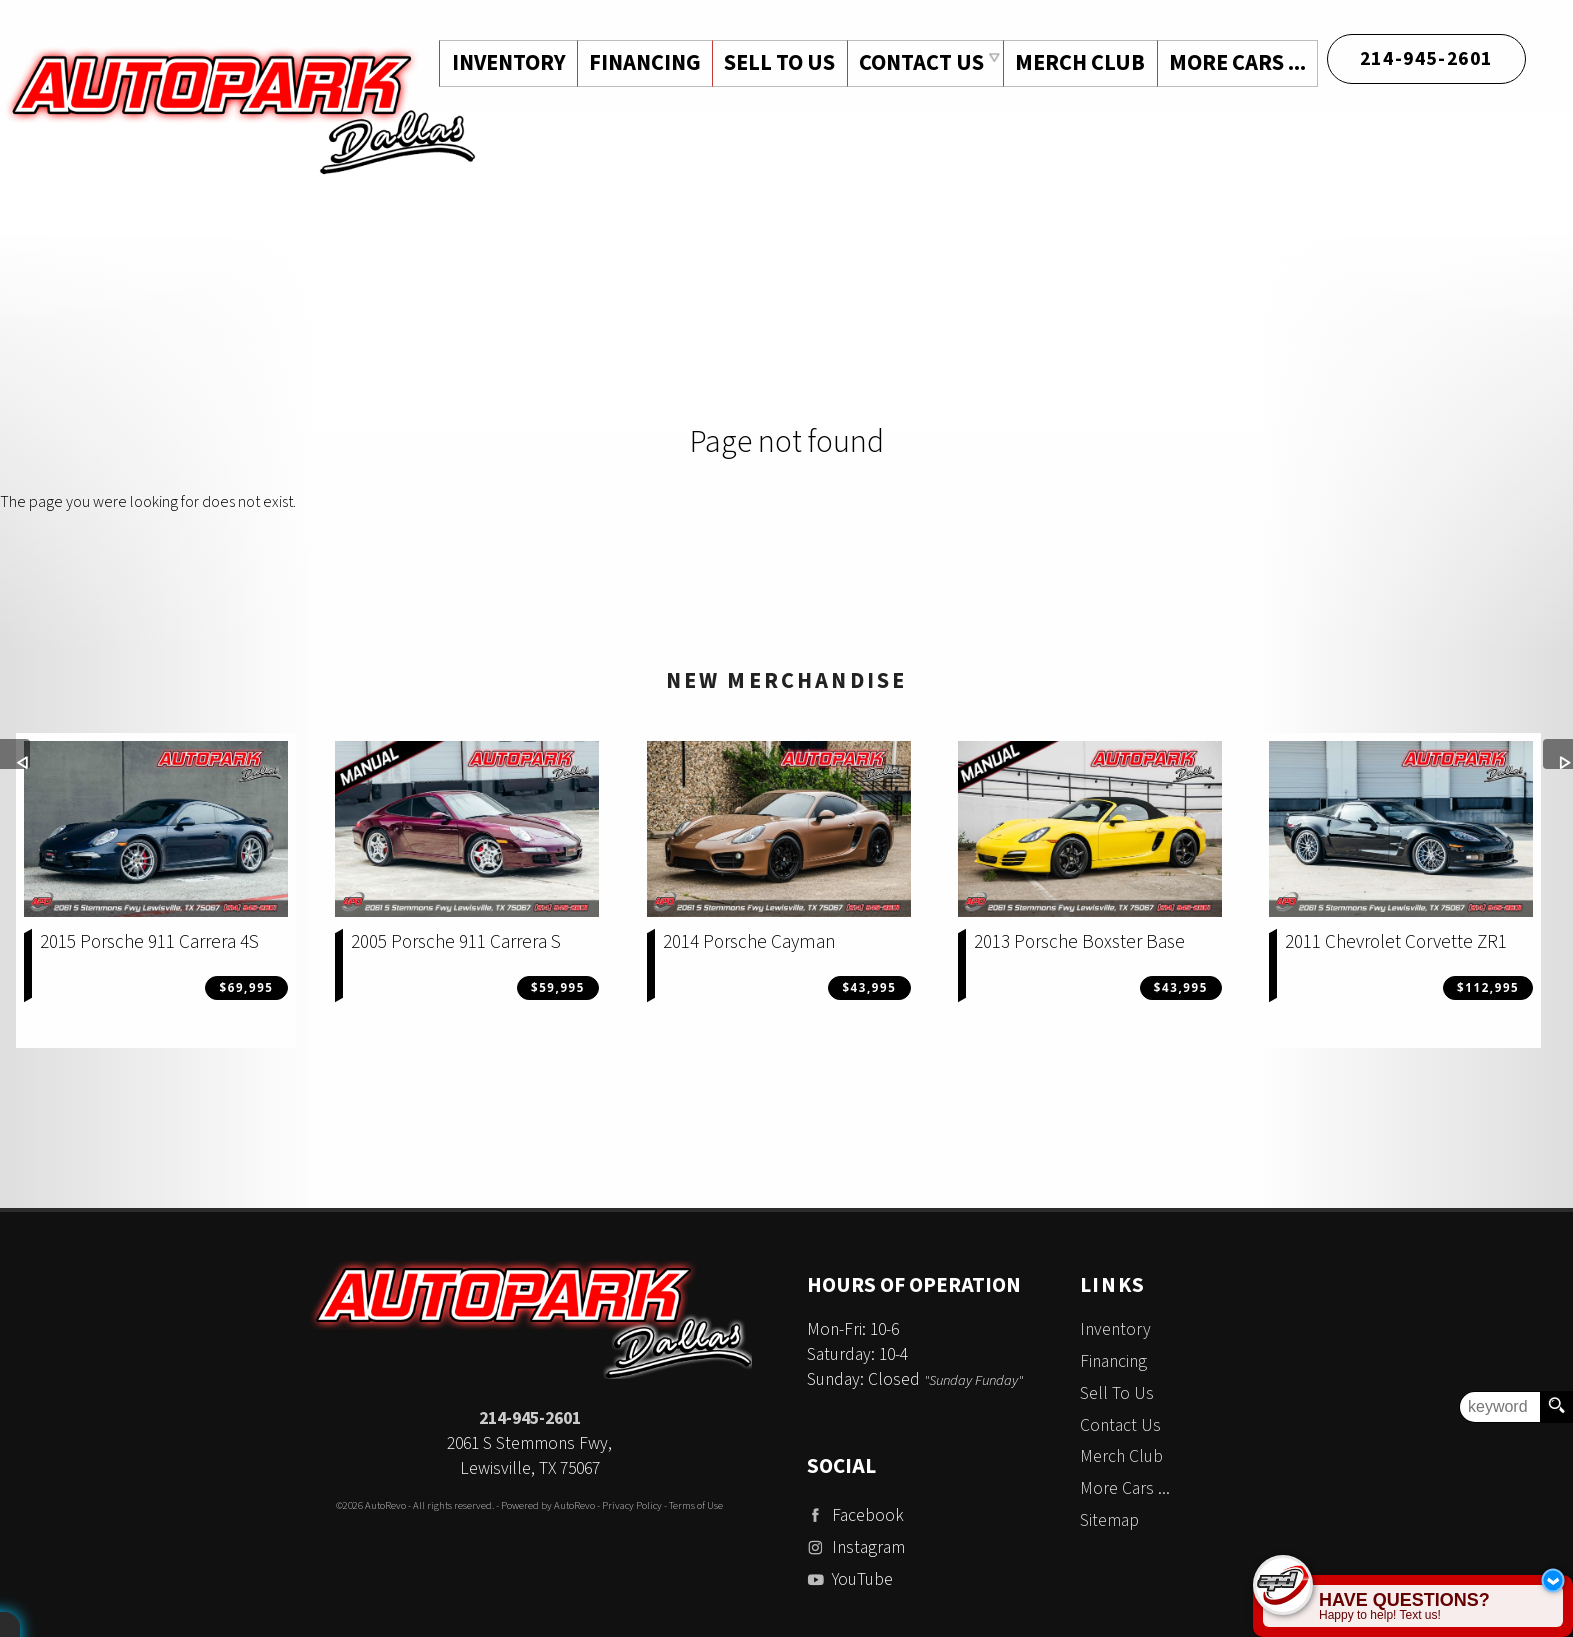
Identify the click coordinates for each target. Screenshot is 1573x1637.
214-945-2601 (530, 1418)
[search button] (1556, 1407)
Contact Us (1120, 1425)
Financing (1113, 1361)
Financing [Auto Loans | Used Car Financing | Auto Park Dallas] (640, 63)
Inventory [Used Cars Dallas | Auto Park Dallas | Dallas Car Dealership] (503, 63)
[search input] (1500, 1407)
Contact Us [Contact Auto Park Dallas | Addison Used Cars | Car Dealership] (918, 63)
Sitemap (1109, 1520)
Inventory (1115, 1329)
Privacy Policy (632, 1505)
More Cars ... (1236, 63)
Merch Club (1078, 63)
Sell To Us (1117, 1393)
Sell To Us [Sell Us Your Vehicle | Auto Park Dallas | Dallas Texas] (776, 63)
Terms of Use (696, 1505)
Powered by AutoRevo (548, 1505)
